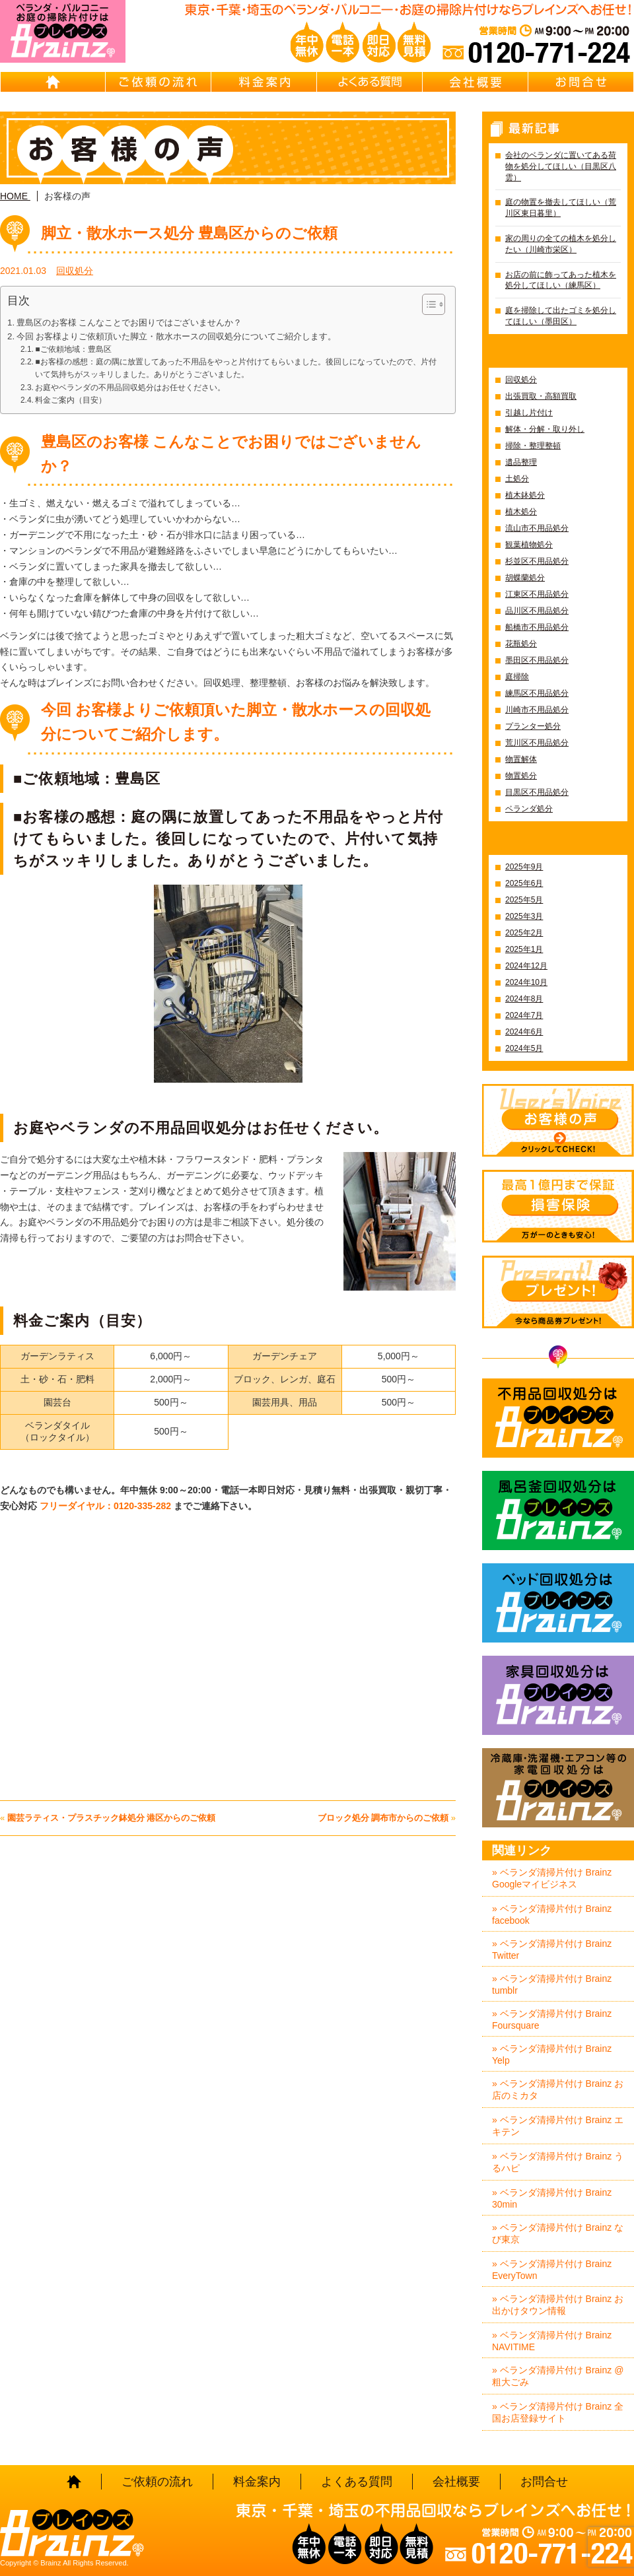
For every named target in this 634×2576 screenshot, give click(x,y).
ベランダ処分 (529, 808)
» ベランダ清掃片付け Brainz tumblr (552, 1984)
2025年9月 (524, 866)
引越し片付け (529, 412)
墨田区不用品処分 (537, 660)
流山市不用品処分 (537, 528)
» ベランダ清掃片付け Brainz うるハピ (557, 2162)
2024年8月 (524, 998)
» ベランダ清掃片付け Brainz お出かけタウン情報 (557, 2304)
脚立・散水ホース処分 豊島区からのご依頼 (189, 233)
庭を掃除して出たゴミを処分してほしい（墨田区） (560, 316)
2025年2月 (524, 932)
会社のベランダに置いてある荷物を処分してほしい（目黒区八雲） (560, 166)
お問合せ (581, 82)
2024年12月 (526, 965)
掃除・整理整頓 (533, 445)
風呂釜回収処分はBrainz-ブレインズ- (558, 1510)
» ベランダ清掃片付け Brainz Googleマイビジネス (552, 1878)
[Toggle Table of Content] (427, 304)
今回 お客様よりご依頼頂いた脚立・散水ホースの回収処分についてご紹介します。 (177, 336)
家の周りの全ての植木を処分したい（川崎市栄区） (560, 244)
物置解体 (521, 759)
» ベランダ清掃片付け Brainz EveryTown (552, 2269)
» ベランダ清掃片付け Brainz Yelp (552, 2054)
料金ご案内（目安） (70, 400)
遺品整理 (521, 462)
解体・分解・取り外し (544, 429)
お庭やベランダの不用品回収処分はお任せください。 (130, 387)
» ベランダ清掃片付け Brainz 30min (552, 2198)
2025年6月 (524, 883)
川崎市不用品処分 (537, 709)
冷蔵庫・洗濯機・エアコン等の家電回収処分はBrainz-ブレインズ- (558, 1787)
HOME (53, 82)
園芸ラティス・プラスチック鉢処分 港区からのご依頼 (111, 1818)
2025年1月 (524, 949)
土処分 (517, 478)
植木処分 (521, 511)
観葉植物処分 (529, 544)
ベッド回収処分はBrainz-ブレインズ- (558, 1603)
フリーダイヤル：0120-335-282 (107, 1506)
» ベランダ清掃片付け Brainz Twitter (552, 1949)
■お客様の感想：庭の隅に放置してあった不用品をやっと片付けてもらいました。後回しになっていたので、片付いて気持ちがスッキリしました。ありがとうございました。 (235, 368)
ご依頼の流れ (158, 82)
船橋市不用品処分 (537, 627)
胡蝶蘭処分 (525, 577)
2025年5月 (524, 899)
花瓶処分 (521, 643)
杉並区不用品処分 (537, 561)
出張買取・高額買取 (541, 396)
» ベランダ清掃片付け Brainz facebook (552, 1914)
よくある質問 (370, 82)
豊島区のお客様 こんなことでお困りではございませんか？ (129, 322)
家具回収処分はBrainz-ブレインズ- (558, 1695)
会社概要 (475, 82)
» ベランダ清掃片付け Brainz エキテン (557, 2126)
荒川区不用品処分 (537, 742)
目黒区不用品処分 (537, 792)
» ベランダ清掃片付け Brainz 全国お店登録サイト (557, 2412)
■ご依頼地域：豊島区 (73, 349)
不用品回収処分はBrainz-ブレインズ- (558, 1418)
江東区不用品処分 (537, 594)
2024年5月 (524, 1048)
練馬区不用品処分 (537, 693)
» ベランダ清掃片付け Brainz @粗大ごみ (557, 2376)
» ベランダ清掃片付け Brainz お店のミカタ (557, 2089)
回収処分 (74, 270)
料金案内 (264, 82)
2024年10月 (526, 982)
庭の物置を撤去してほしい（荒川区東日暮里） (560, 207)
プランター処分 (533, 726)
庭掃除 (517, 676)
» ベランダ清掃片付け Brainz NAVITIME (552, 2341)
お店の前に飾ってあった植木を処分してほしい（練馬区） (560, 280)
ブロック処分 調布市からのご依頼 (383, 1818)
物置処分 (521, 775)
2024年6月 (524, 1031)
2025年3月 (524, 916)
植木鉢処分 (525, 495)
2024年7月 (524, 1015)
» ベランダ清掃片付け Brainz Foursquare (552, 2019)
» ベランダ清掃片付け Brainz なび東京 (557, 2233)
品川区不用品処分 (537, 610)
